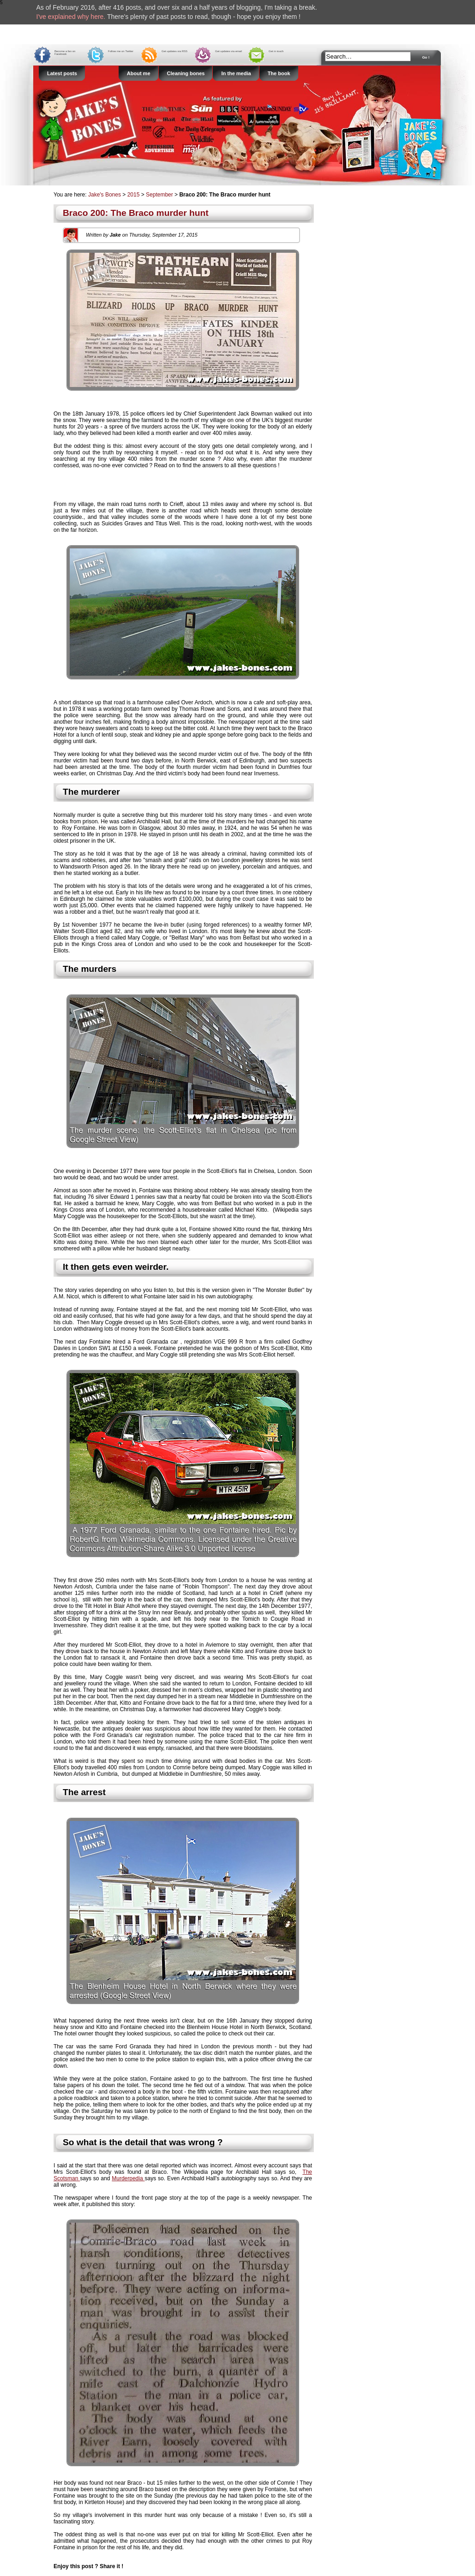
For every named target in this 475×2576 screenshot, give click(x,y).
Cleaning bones (186, 73)
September (159, 194)
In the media (236, 73)
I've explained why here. (71, 16)
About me (138, 73)
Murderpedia (128, 2178)
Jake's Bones (105, 194)
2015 (133, 194)
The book (279, 73)
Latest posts (62, 73)
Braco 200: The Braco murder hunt (136, 213)
